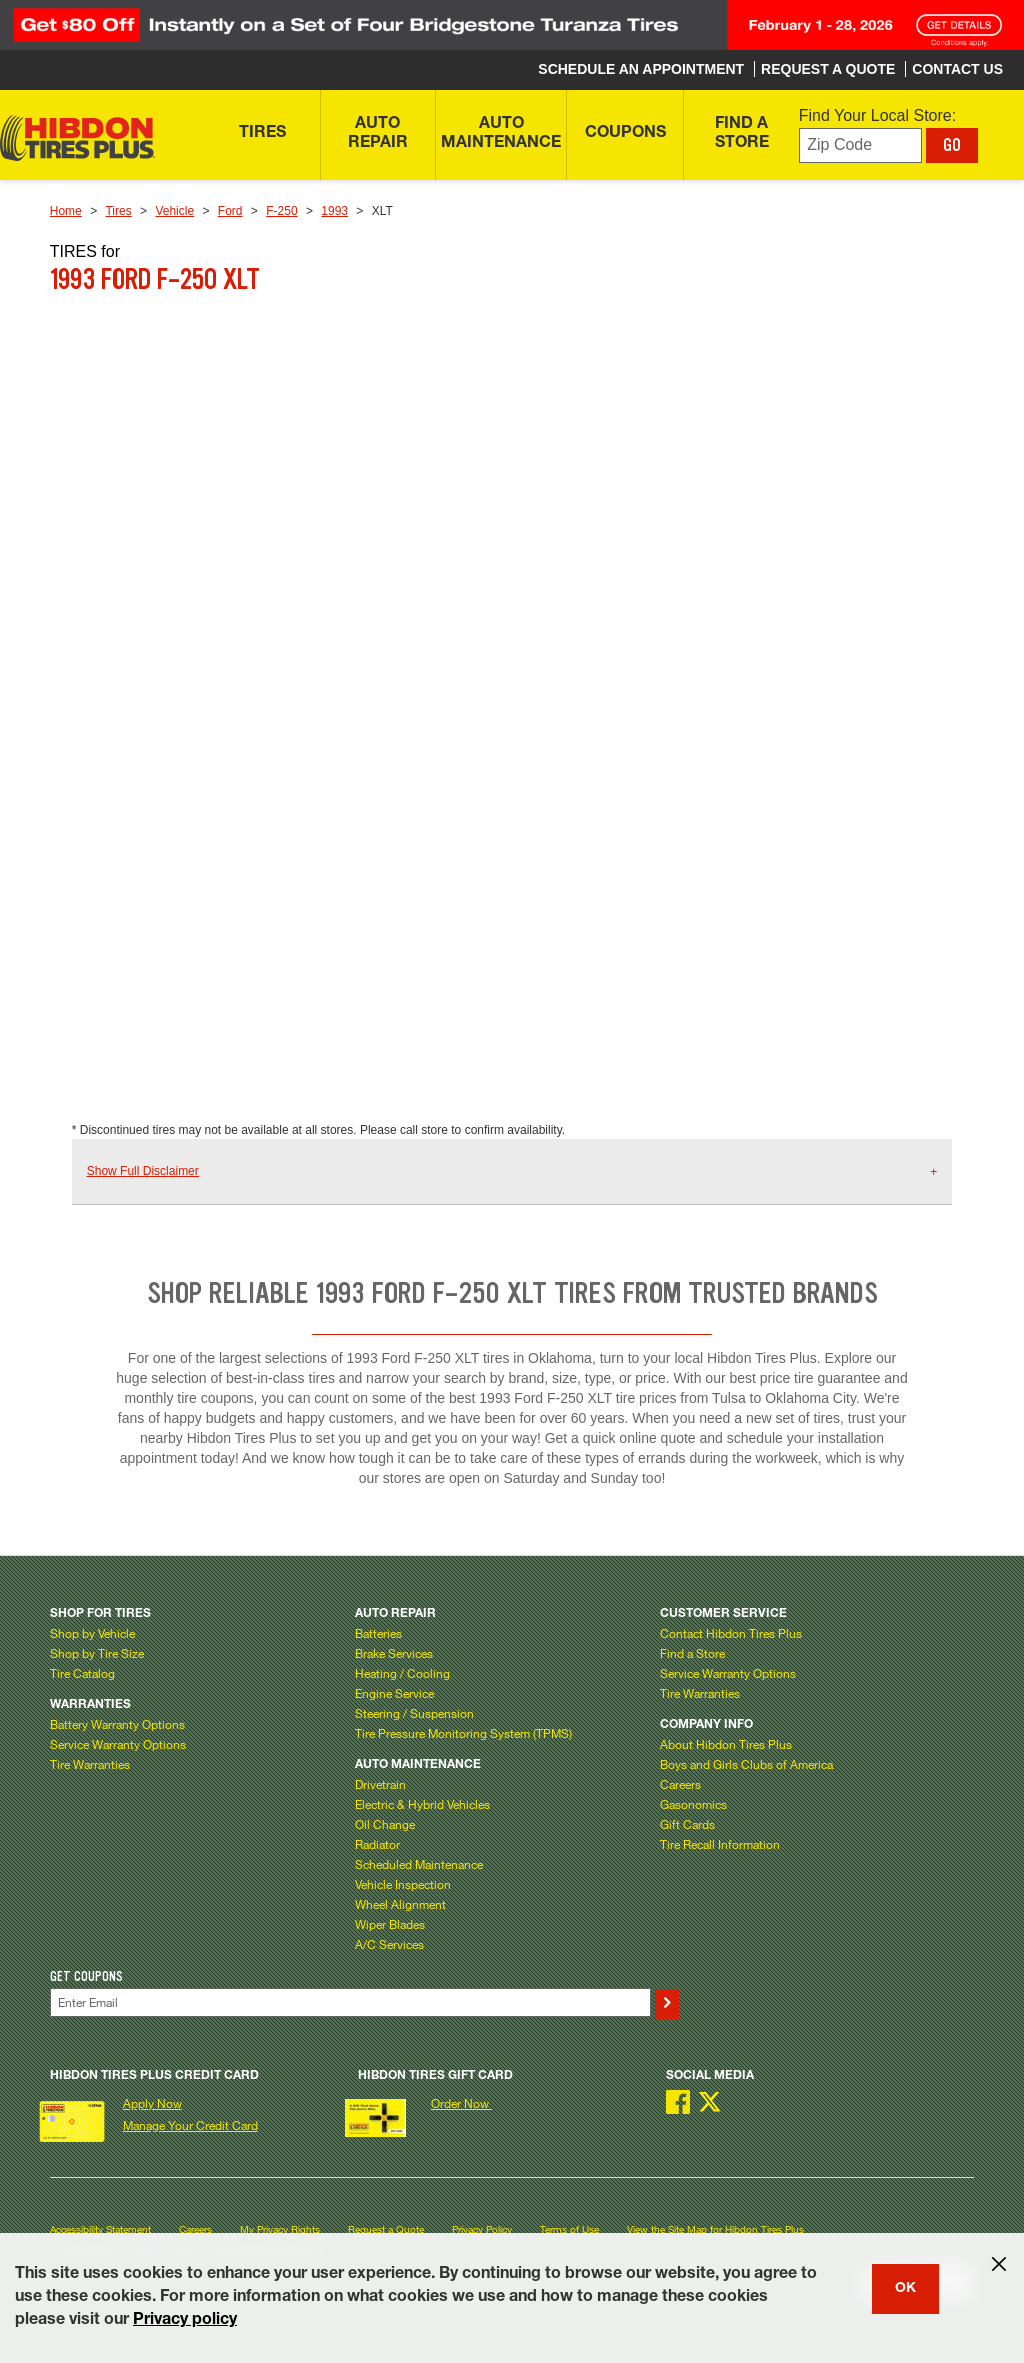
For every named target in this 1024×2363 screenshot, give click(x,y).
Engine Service (394, 1693)
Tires (118, 211)
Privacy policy (185, 2321)
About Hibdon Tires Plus (726, 1744)
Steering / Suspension (414, 1713)
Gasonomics (693, 1804)
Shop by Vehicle (92, 1633)
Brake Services (394, 1653)
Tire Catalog (82, 1673)
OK (905, 2289)
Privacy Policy (482, 2229)
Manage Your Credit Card (190, 2125)
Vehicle (174, 211)
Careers (680, 1784)
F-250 (281, 211)
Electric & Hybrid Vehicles (422, 1804)
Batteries (378, 1633)
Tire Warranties (90, 1764)
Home (66, 211)
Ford (230, 211)
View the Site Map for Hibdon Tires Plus (715, 2229)
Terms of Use (569, 2229)
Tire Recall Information (720, 1844)
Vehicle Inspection (403, 1884)
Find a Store (692, 1653)
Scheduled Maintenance (419, 1864)
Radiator (377, 1844)
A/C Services (389, 1944)
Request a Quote (386, 2229)
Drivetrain (380, 1784)
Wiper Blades (390, 1924)
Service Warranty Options (118, 1744)
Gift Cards (687, 1824)
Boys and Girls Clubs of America (746, 1764)
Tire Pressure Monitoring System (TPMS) (463, 1733)
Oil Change (385, 1824)
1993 (334, 211)
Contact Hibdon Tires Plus (731, 1633)
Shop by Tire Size (97, 1653)
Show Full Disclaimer (143, 1171)
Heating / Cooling (402, 1673)
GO (952, 145)
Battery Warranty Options (117, 1724)
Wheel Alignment (400, 1904)
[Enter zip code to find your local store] (860, 145)
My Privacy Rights (280, 2229)
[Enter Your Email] (350, 2002)
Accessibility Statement (100, 2229)
